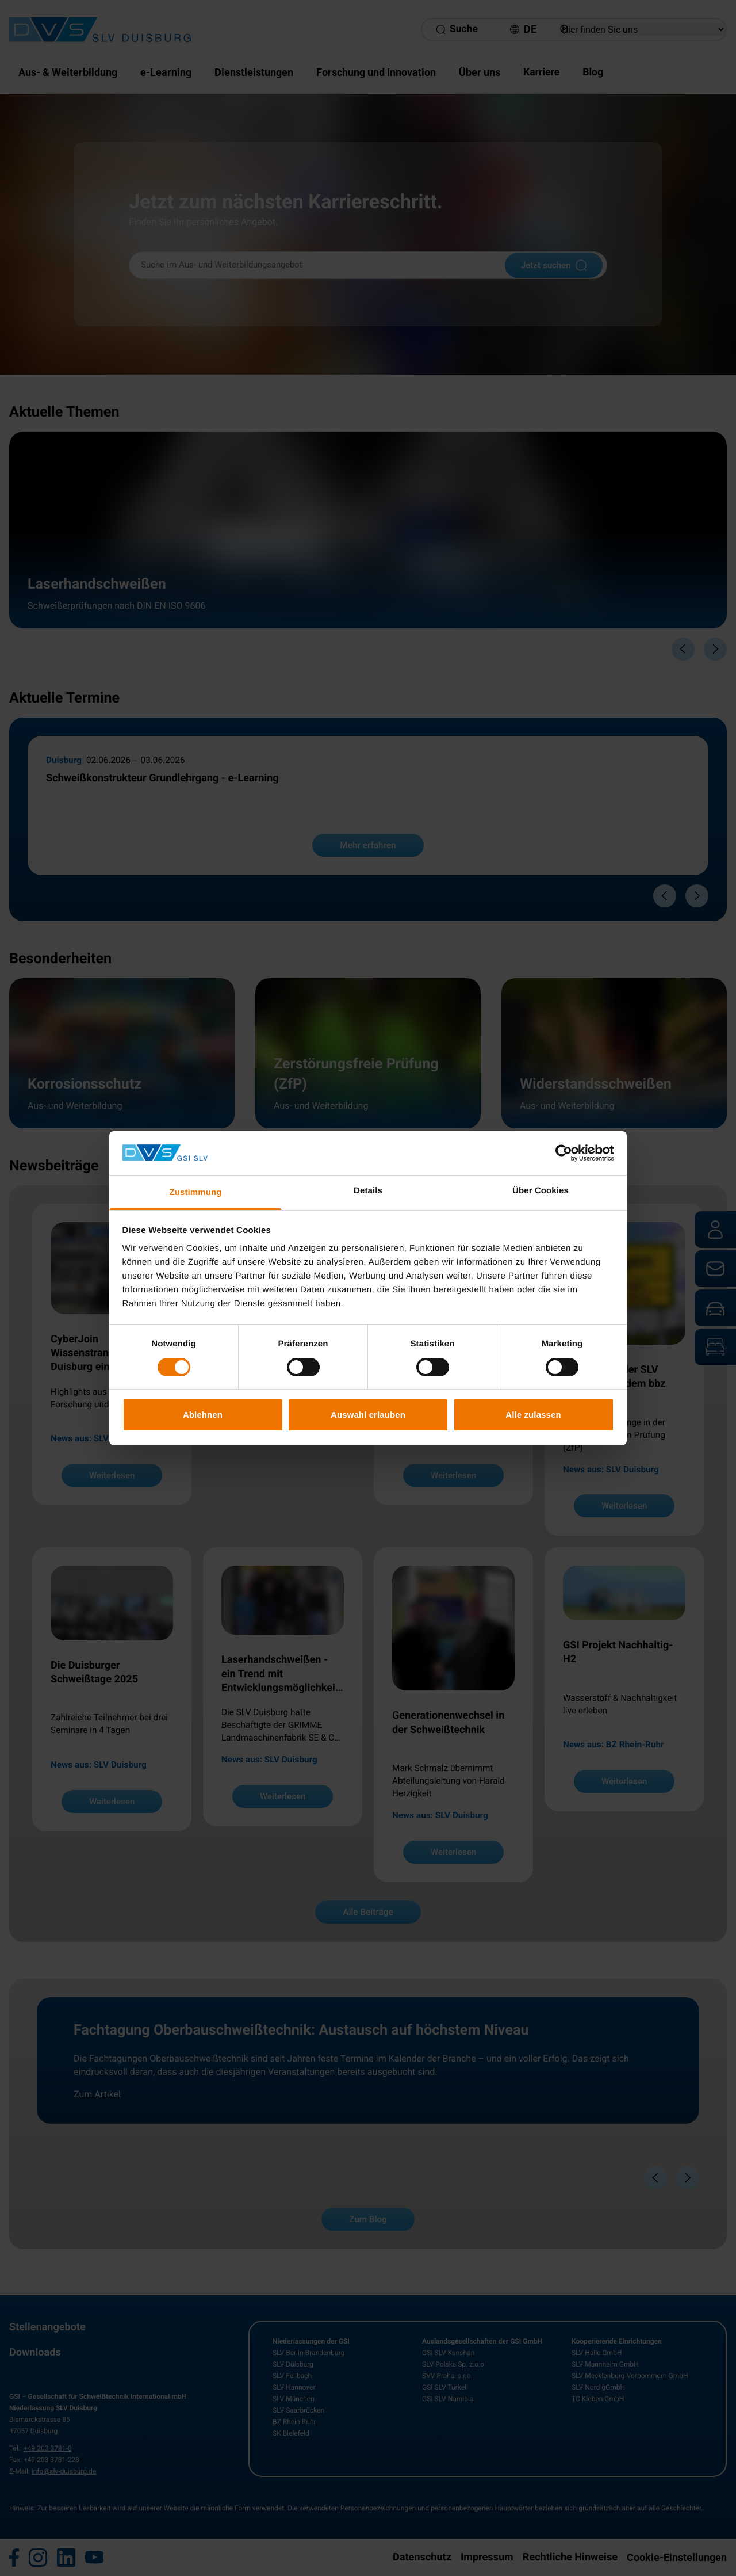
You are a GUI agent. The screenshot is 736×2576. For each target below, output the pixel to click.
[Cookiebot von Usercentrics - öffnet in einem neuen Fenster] (563, 1153)
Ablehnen (203, 1414)
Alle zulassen (533, 1414)
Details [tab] (368, 1191)
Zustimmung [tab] (196, 1192)
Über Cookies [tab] (540, 1191)
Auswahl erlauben (368, 1414)
